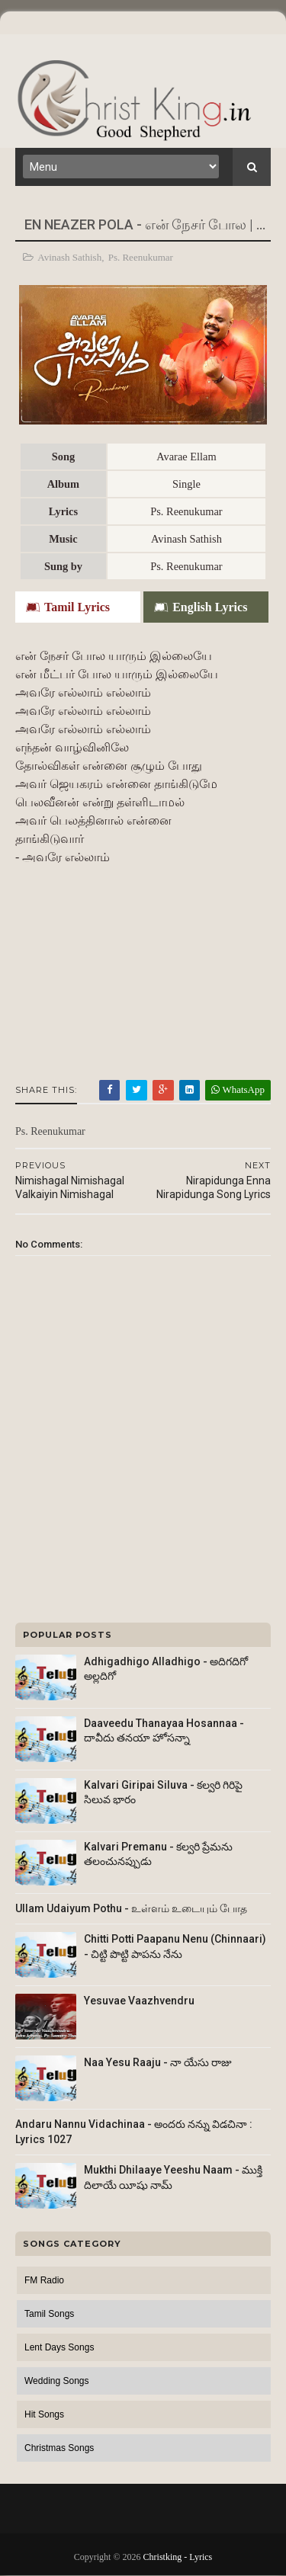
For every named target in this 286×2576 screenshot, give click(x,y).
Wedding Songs (56, 2381)
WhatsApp (238, 1089)
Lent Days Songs (59, 2347)
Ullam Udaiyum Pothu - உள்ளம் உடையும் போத (131, 1908)
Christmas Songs (59, 2448)
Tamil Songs (49, 2313)
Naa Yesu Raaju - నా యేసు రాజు (158, 2062)
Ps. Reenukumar (140, 257)
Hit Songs (44, 2414)
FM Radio (44, 2280)
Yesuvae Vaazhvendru (139, 2000)
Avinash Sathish (69, 257)
